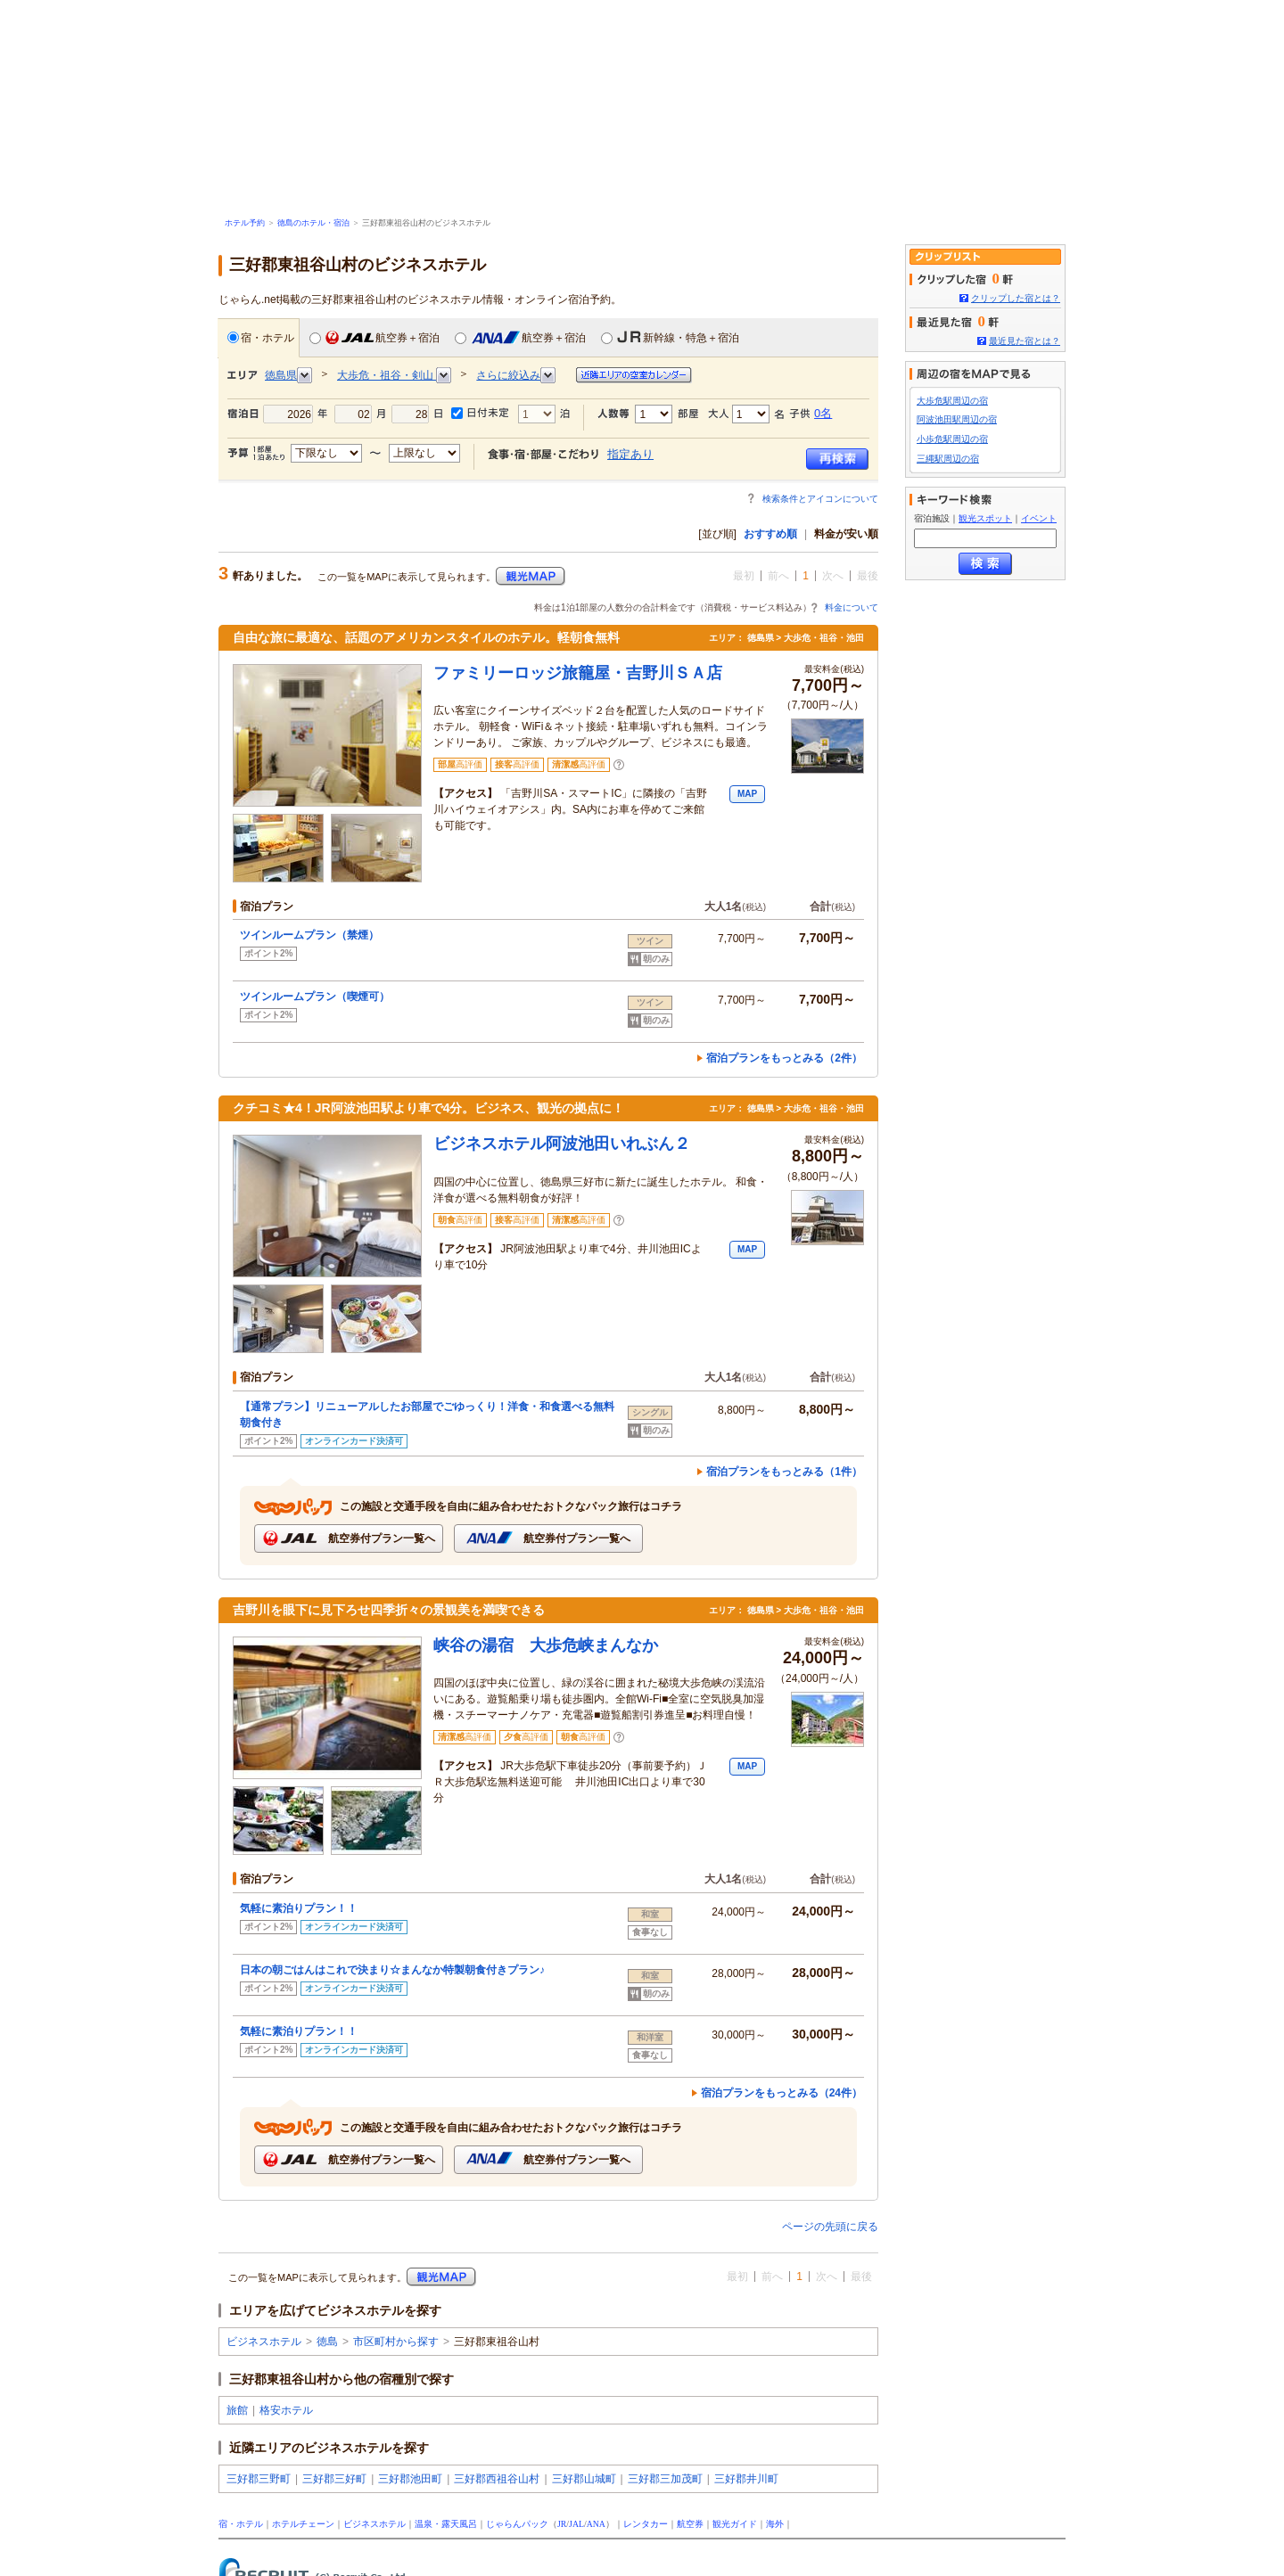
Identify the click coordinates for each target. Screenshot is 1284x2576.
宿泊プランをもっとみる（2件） (784, 1058)
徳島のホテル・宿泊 (313, 222)
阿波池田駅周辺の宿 (957, 419)
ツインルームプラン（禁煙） (315, 935)
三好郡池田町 (410, 2479)
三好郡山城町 (584, 2479)
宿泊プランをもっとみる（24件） (781, 2093)
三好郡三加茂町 (665, 2479)
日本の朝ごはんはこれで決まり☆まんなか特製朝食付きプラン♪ (392, 1970)
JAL (576, 2524)
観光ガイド (734, 2524)
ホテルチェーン (303, 2524)
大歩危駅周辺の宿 (952, 401)
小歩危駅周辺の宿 (952, 439)
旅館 (237, 2410)
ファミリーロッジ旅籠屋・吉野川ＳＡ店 (577, 673)
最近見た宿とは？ (1024, 341)
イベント (1039, 518)
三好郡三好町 (334, 2479)
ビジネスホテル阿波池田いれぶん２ (561, 1144)
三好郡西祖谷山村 (496, 2479)
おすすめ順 (770, 534)
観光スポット (985, 518)
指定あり (630, 454)
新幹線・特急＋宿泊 (670, 337)
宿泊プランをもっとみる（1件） (784, 1471)
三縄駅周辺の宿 (948, 459)
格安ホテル (286, 2410)
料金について (851, 607)
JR (561, 2524)
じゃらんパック (517, 2524)
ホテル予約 (245, 222)
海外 (775, 2524)
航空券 (690, 2524)
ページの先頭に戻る (830, 2226)
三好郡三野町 (258, 2479)
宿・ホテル (260, 337)
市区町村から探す (396, 2341)
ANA (596, 2524)
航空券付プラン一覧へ (348, 1538)
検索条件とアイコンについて (820, 499)
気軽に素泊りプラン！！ (299, 1908)
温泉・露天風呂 (446, 2524)
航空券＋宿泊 (374, 337)
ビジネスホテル (263, 2341)
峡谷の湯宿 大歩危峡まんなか (545, 1645)
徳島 (327, 2341)
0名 (823, 413)
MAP (747, 794)
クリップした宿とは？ (1015, 298)
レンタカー (645, 2524)
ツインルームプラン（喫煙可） (320, 996)
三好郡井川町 (746, 2479)
